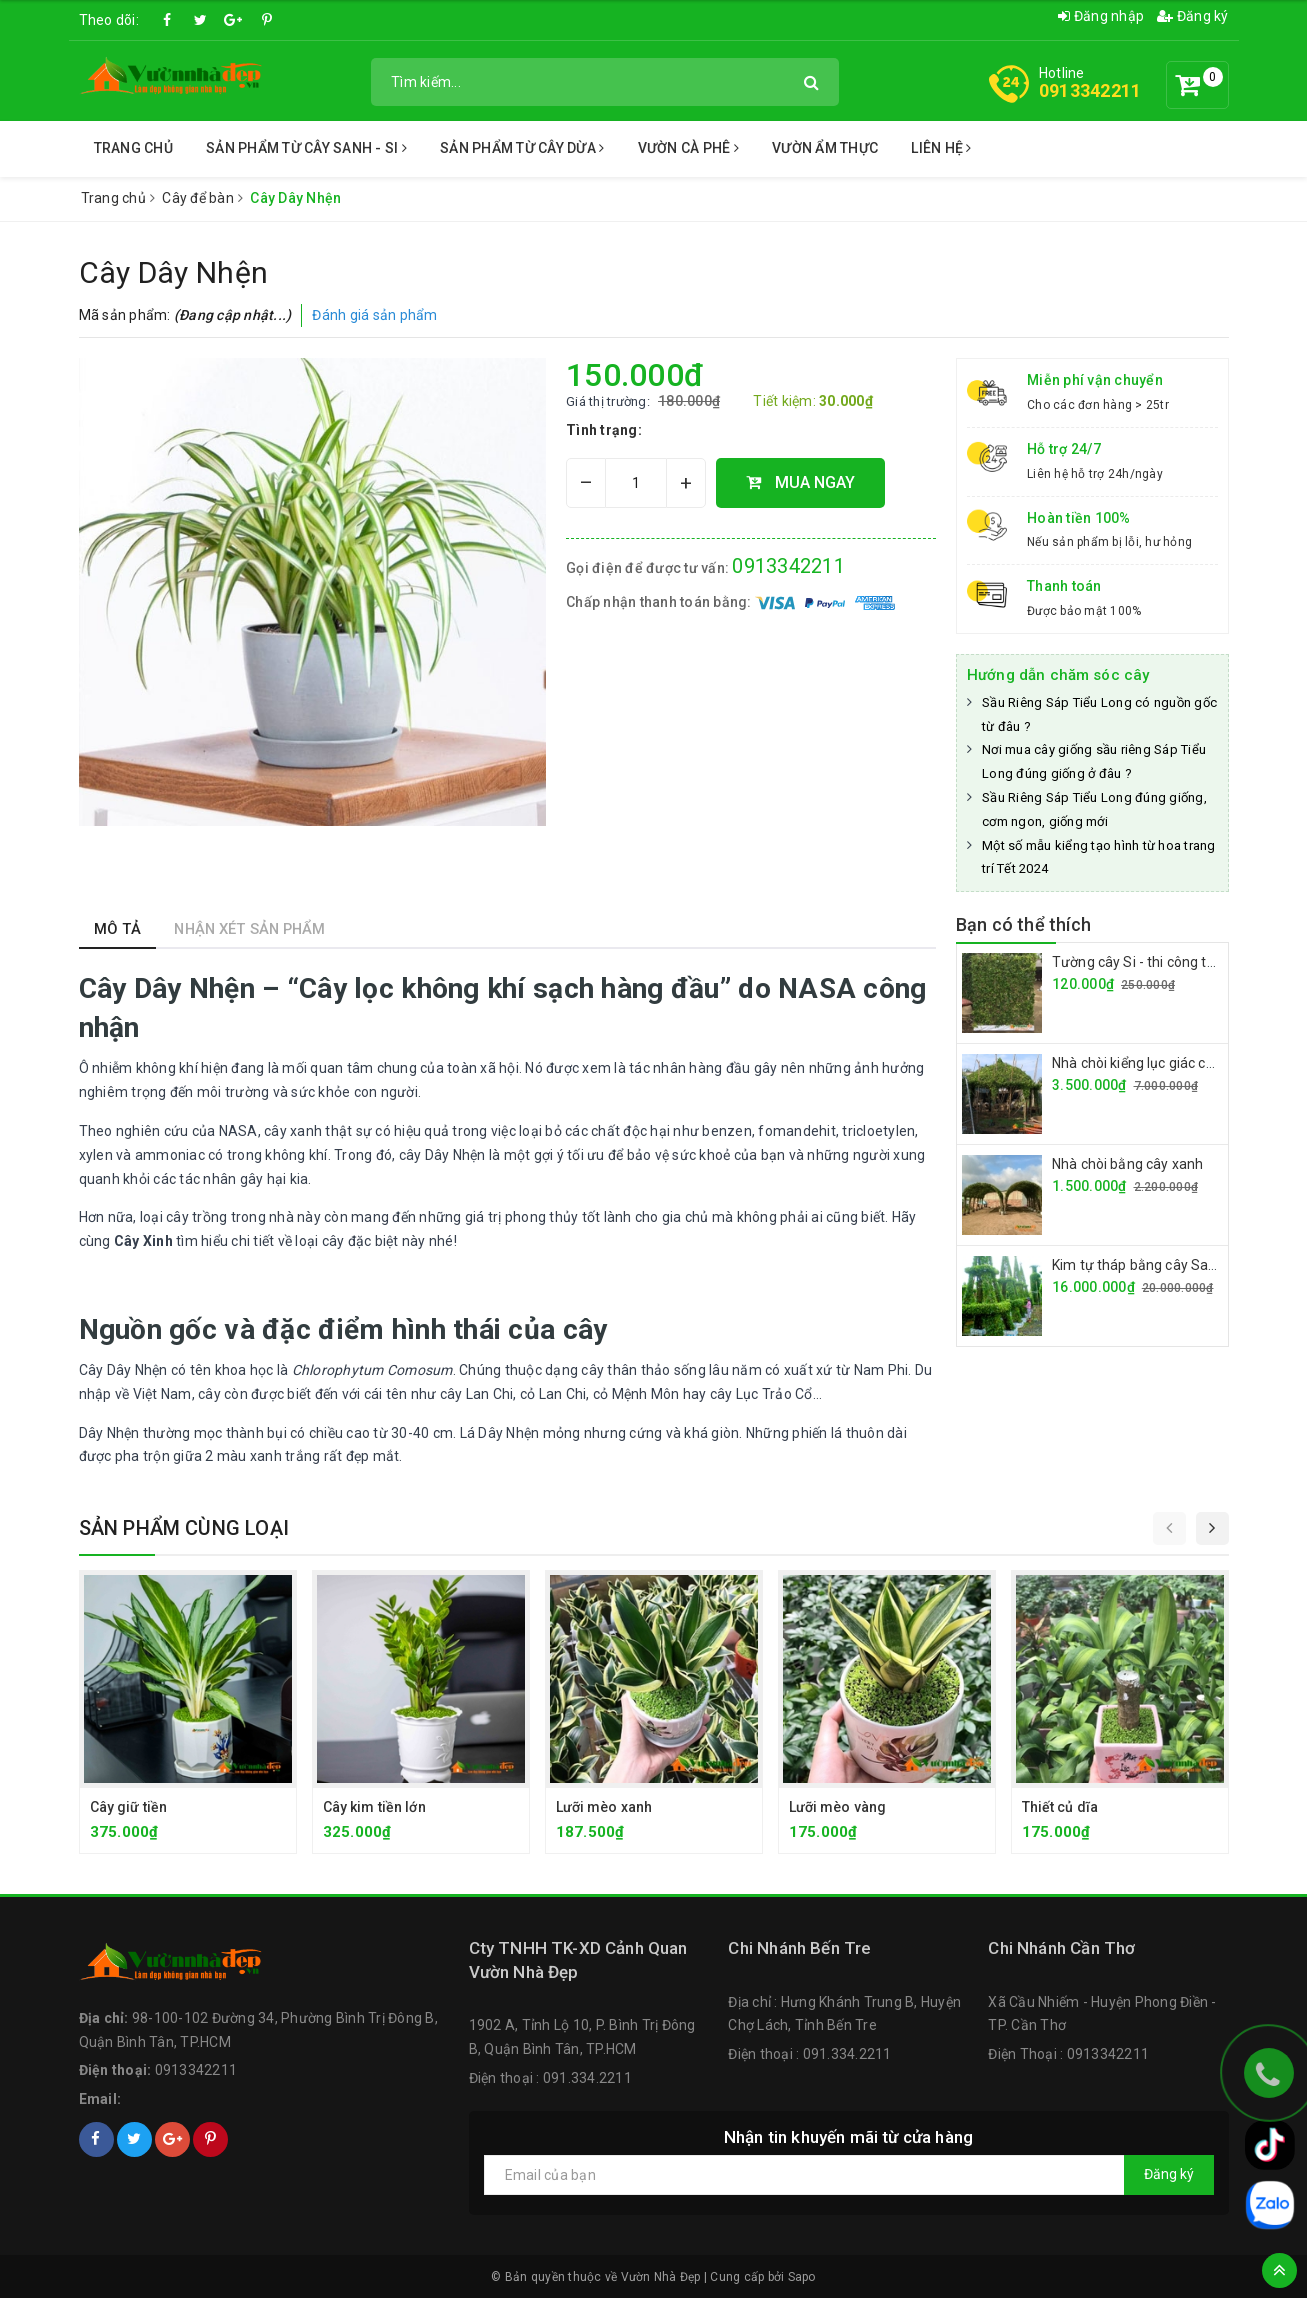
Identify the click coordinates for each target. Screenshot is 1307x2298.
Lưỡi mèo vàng (838, 1807)
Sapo (802, 2277)
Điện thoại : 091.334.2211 (550, 2078)
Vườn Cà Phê (688, 148)
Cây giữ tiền (129, 1807)
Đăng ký (1192, 16)
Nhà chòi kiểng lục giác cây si (1143, 1063)
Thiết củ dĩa (1060, 1807)
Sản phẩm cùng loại (184, 1528)
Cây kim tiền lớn (374, 1807)
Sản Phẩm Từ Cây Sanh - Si (306, 148)
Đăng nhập (1101, 16)
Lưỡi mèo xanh (604, 1807)
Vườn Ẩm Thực (825, 148)
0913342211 (1090, 90)
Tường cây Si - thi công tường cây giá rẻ (1178, 962)
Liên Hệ (941, 148)
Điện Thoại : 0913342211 (1068, 2054)
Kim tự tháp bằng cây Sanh (1138, 1265)
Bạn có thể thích (1023, 924)
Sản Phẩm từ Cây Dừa (522, 148)
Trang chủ (133, 148)
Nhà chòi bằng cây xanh (1127, 1164)
